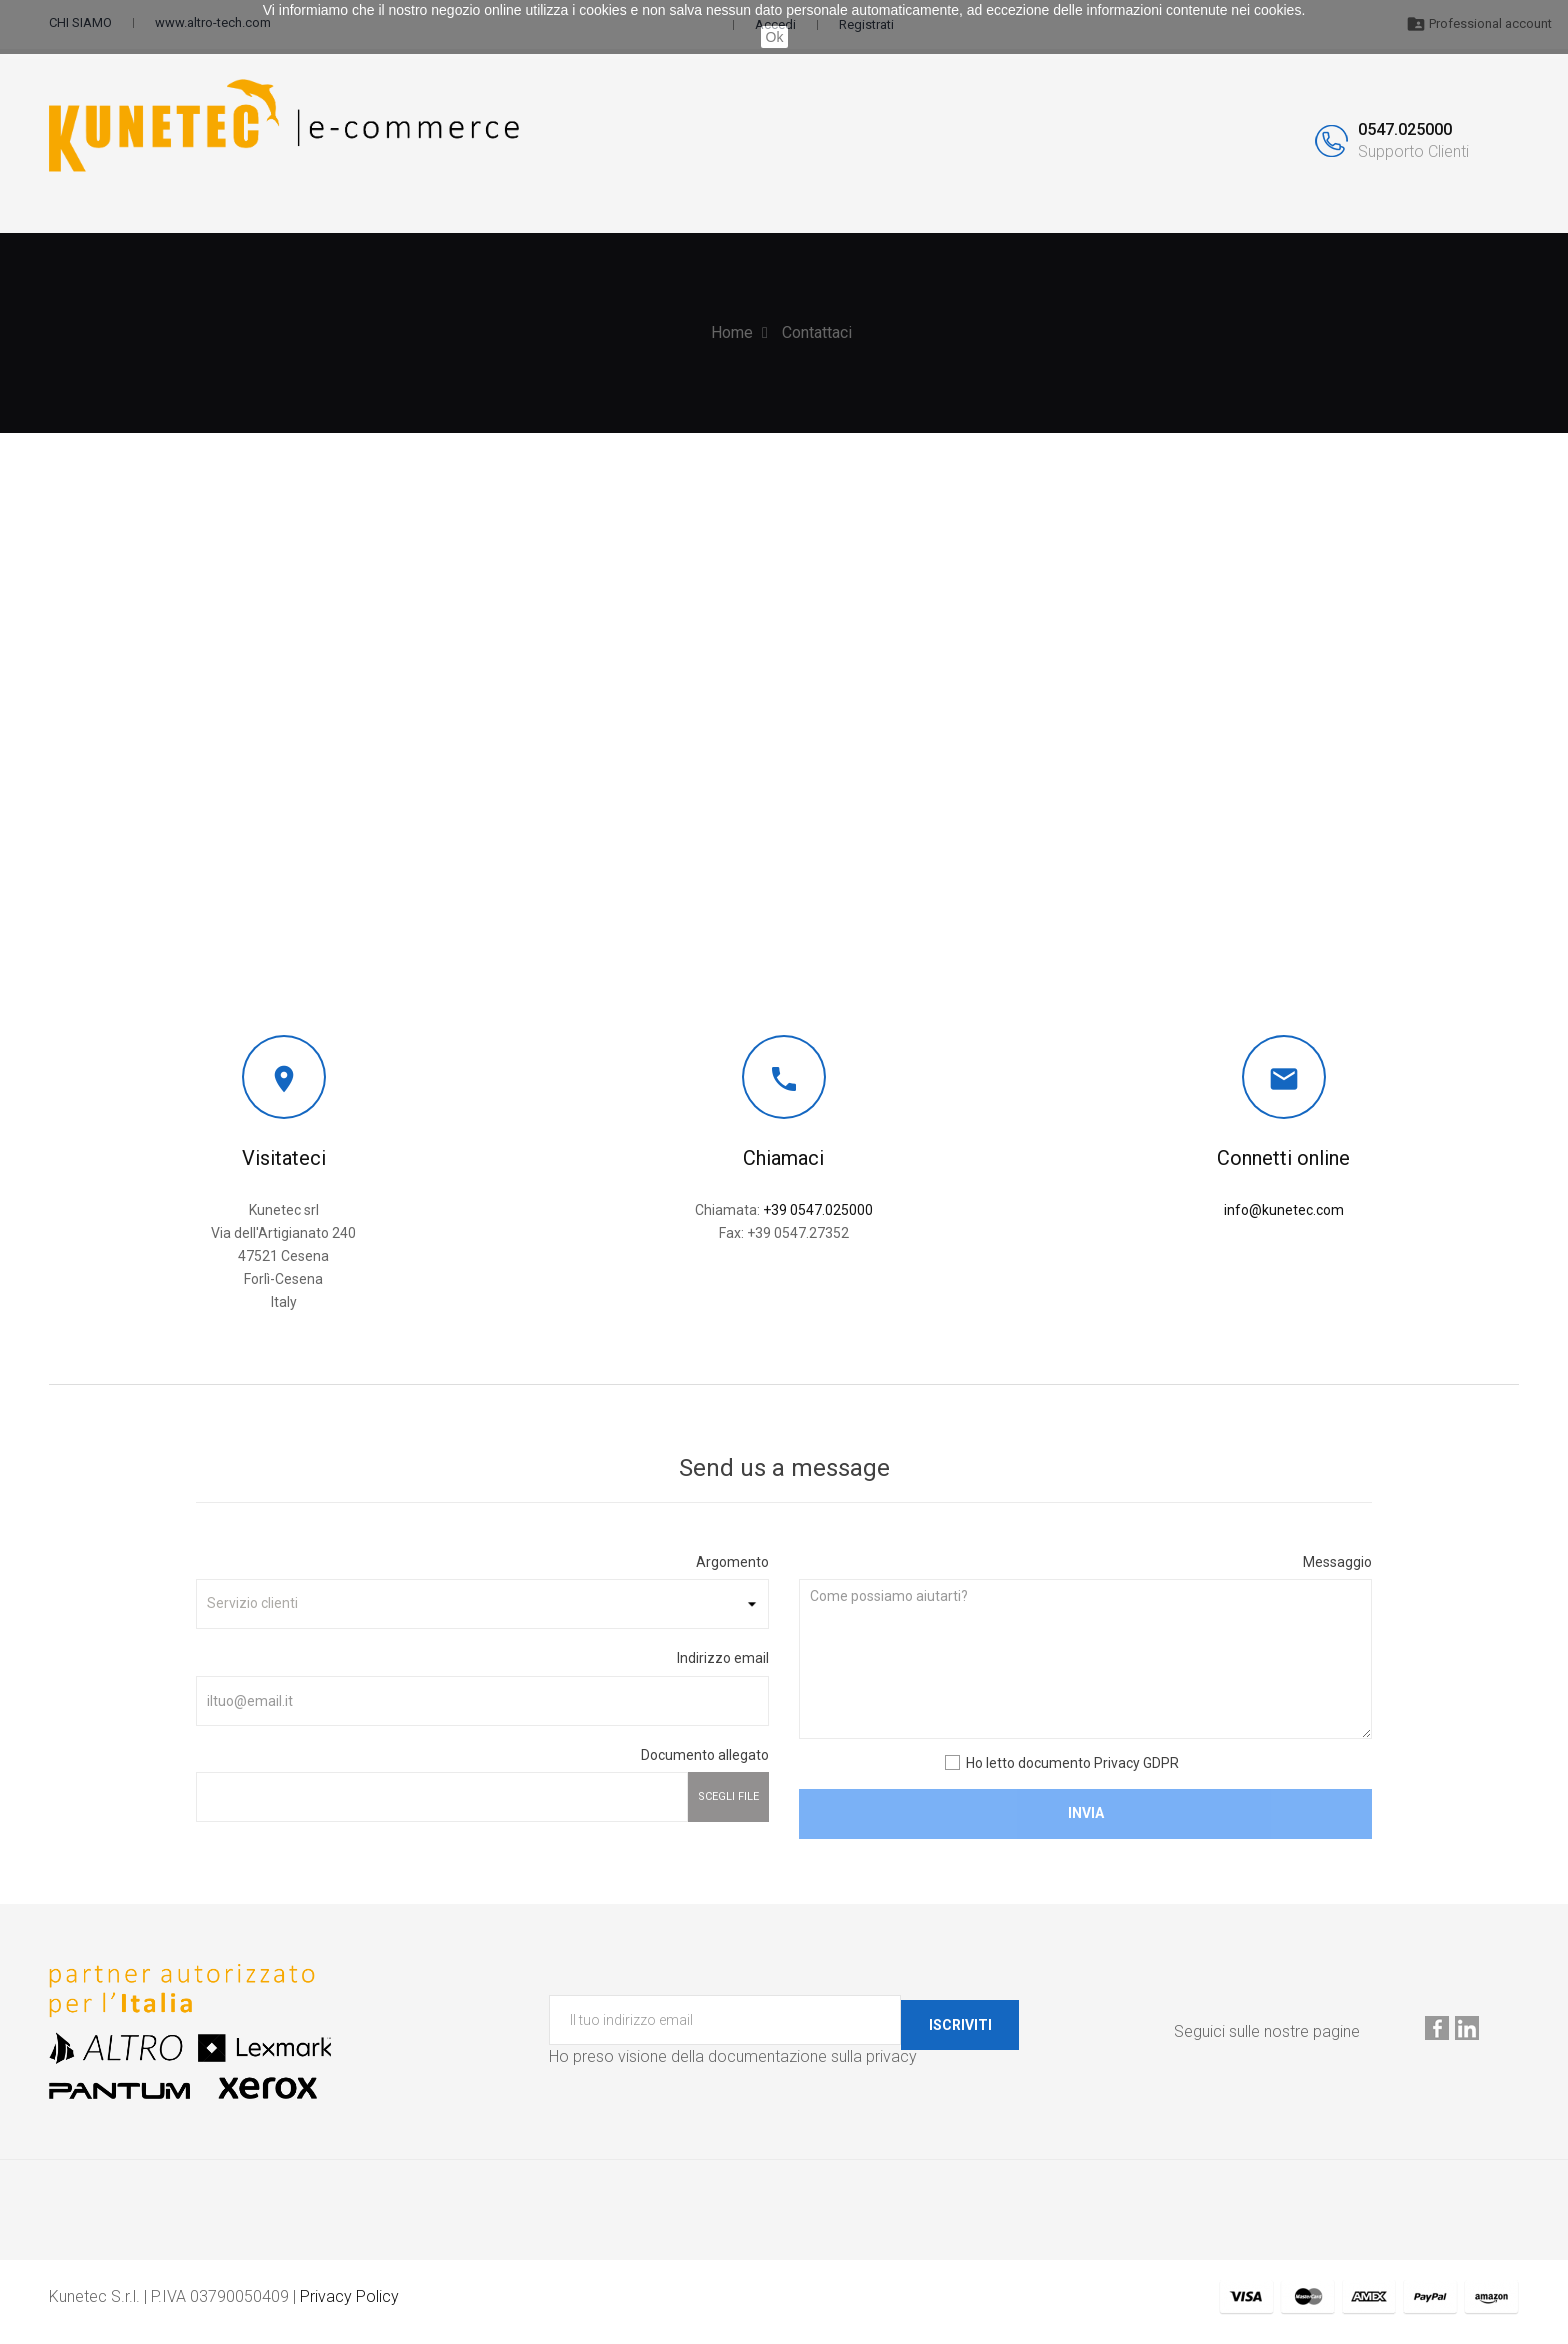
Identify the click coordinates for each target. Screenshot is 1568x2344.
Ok (775, 37)
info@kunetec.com (1284, 1219)
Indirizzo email (723, 1667)
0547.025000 (1405, 134)
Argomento (732, 1570)
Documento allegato (705, 1763)
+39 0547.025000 (818, 1219)
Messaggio (1337, 1570)
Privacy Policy (349, 2305)
